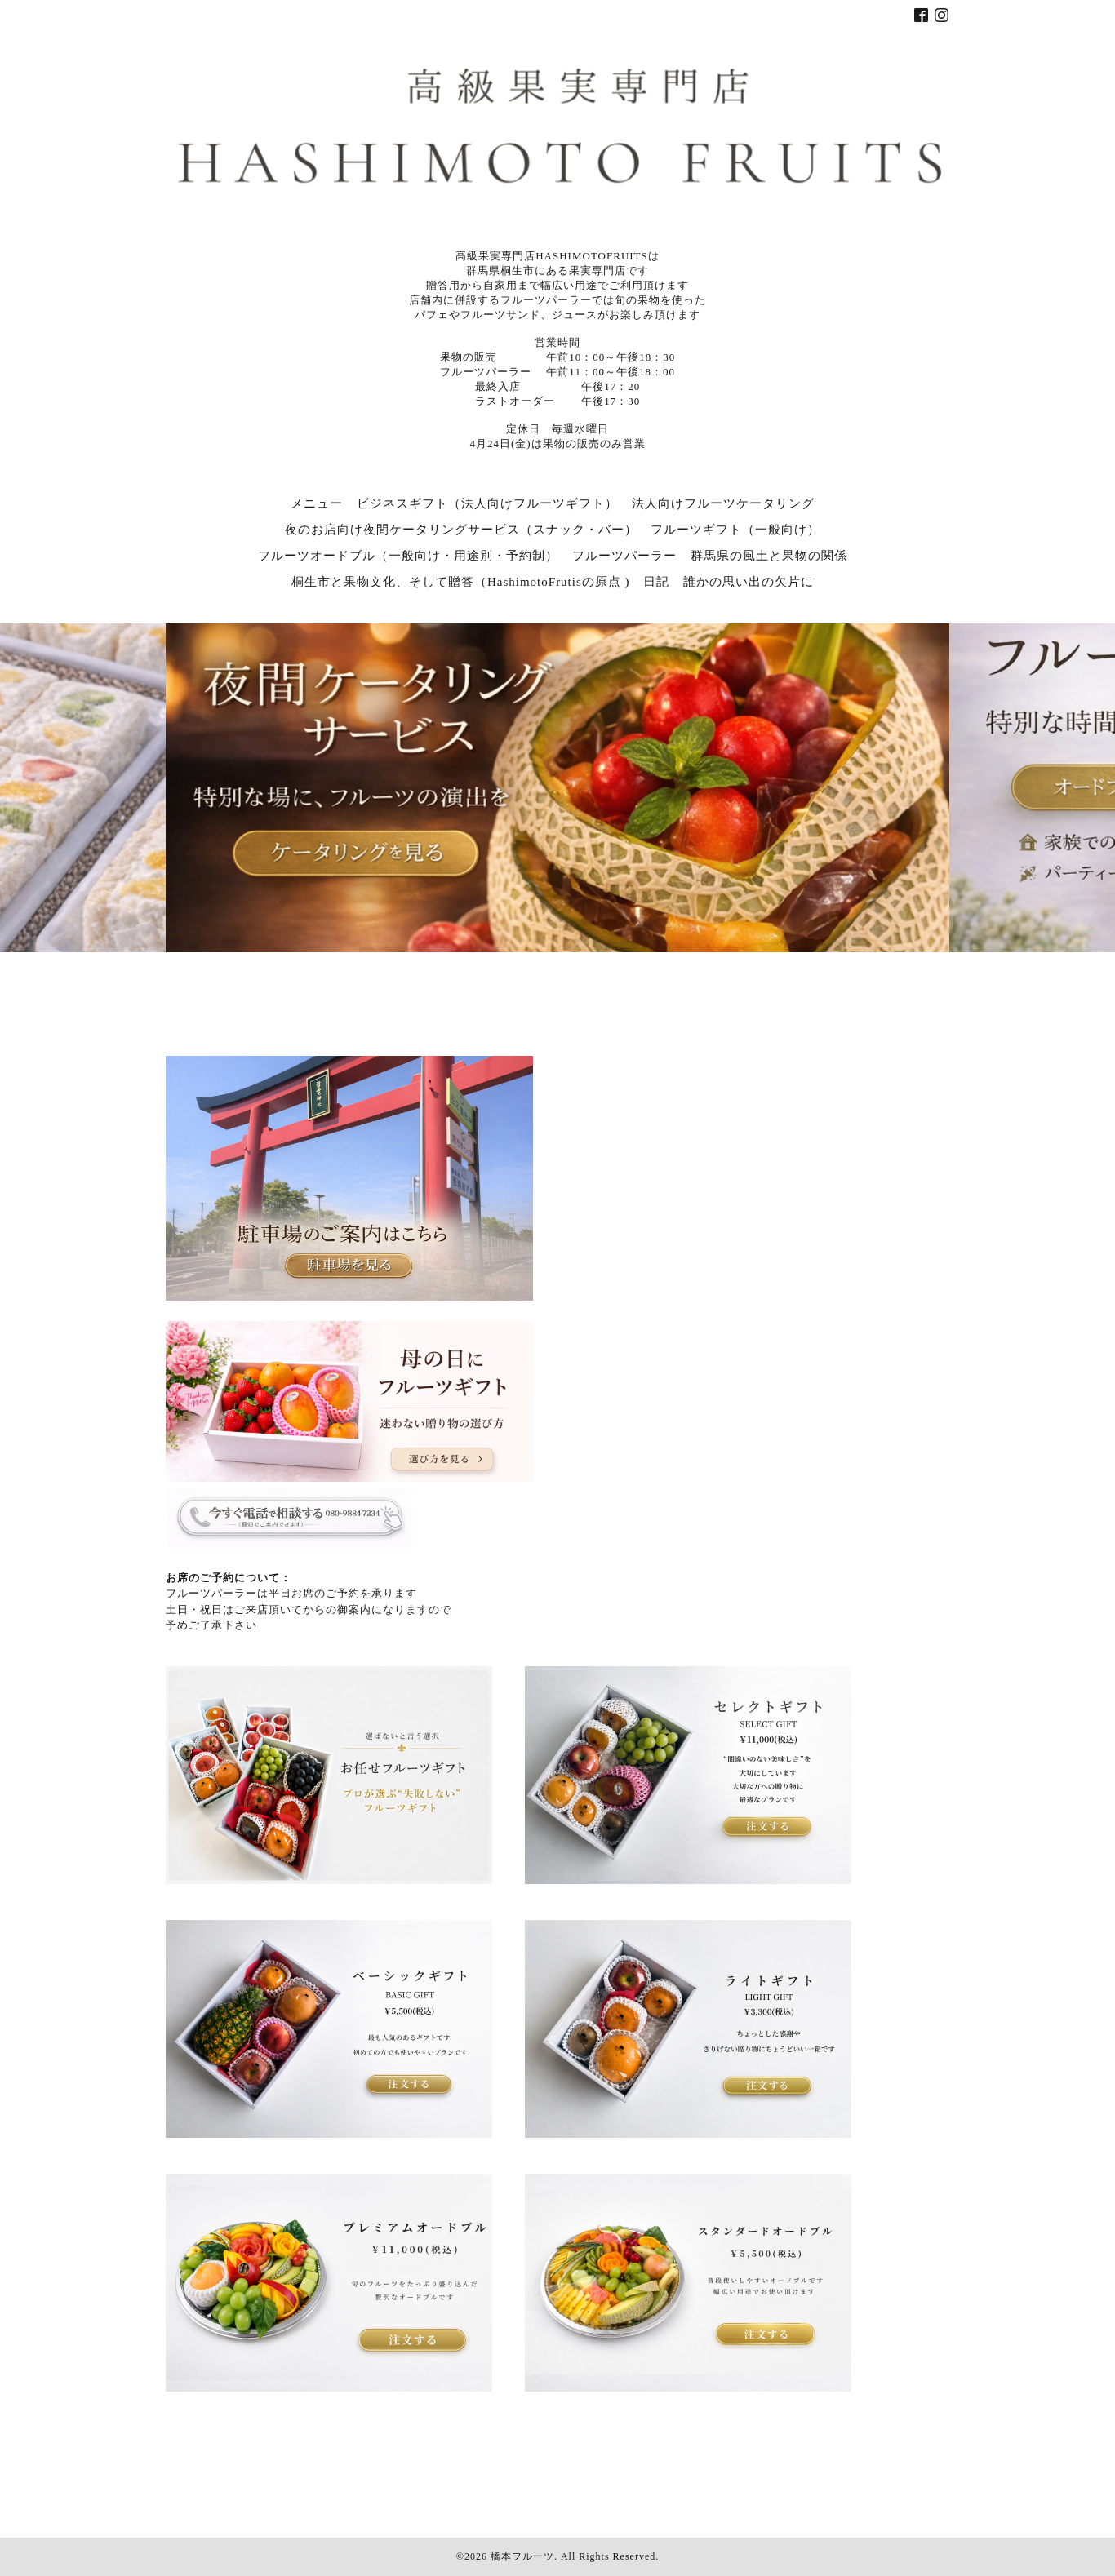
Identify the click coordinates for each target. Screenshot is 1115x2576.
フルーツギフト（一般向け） (735, 529)
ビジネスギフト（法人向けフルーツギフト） (487, 503)
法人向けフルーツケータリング (723, 503)
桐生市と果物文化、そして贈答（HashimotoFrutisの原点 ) (460, 581)
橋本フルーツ (522, 2556)
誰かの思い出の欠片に (748, 581)
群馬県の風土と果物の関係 (769, 555)
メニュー (317, 503)
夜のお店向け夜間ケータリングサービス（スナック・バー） (461, 529)
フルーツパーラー (624, 555)
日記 (656, 581)
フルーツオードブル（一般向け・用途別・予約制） (408, 555)
